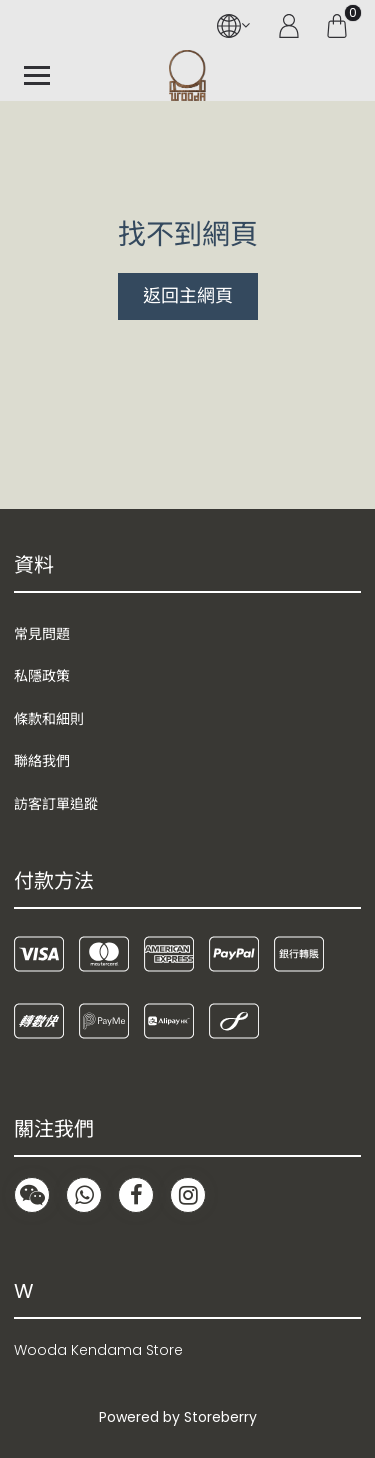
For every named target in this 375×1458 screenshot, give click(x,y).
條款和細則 (49, 719)
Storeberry (220, 1417)
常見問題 (42, 634)
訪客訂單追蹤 (56, 804)
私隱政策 (42, 676)
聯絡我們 (42, 761)
